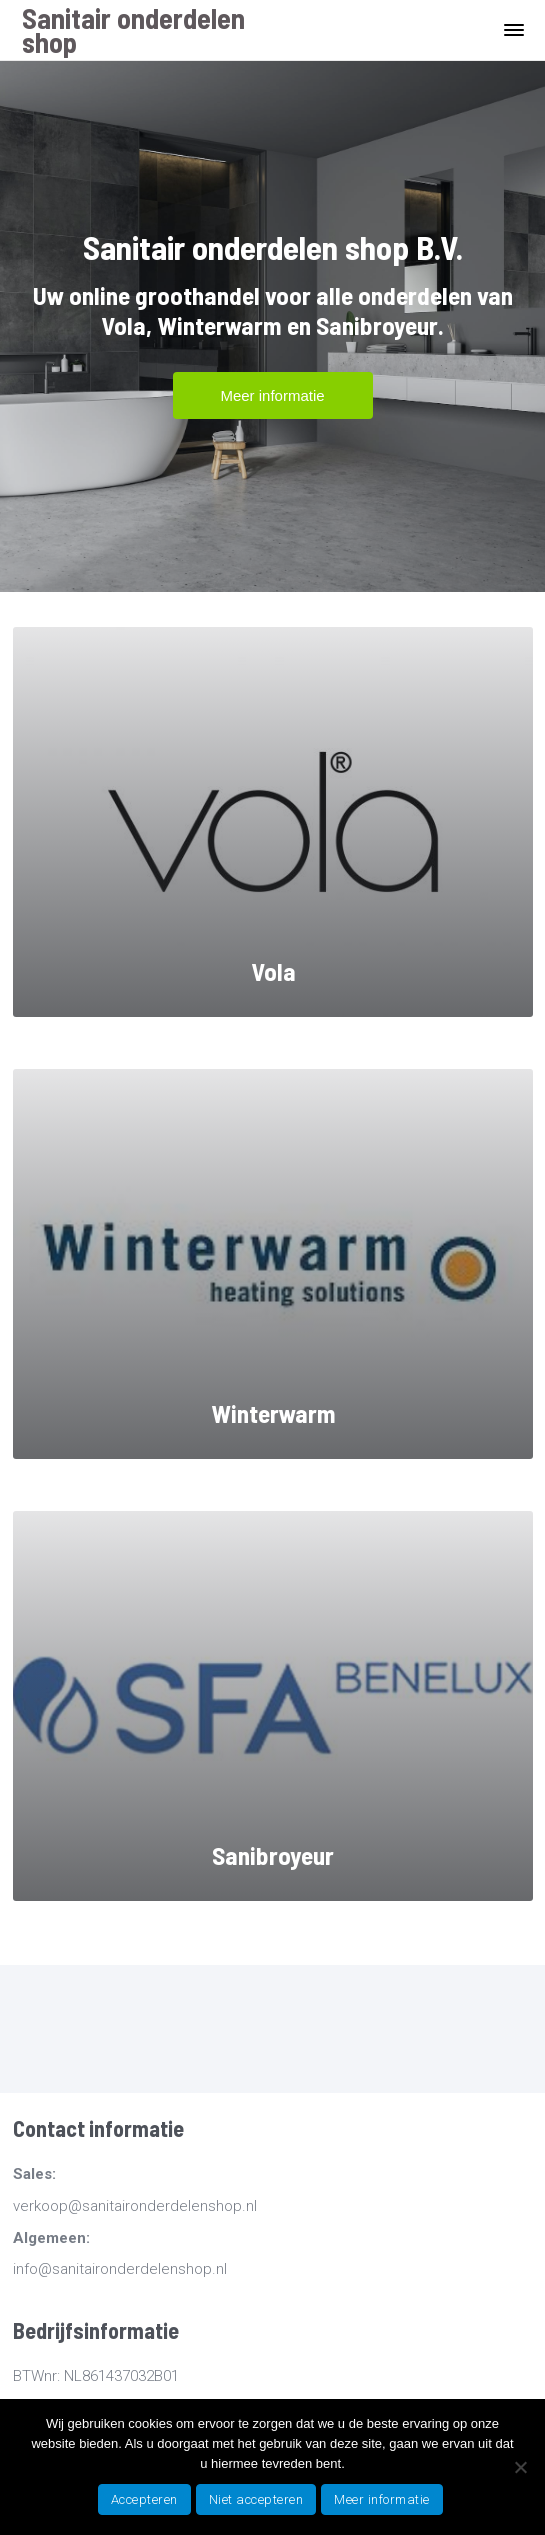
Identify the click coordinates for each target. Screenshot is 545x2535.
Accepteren (144, 2499)
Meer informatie (382, 2499)
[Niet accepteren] (520, 2467)
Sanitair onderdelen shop (133, 30)
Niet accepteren (256, 2499)
